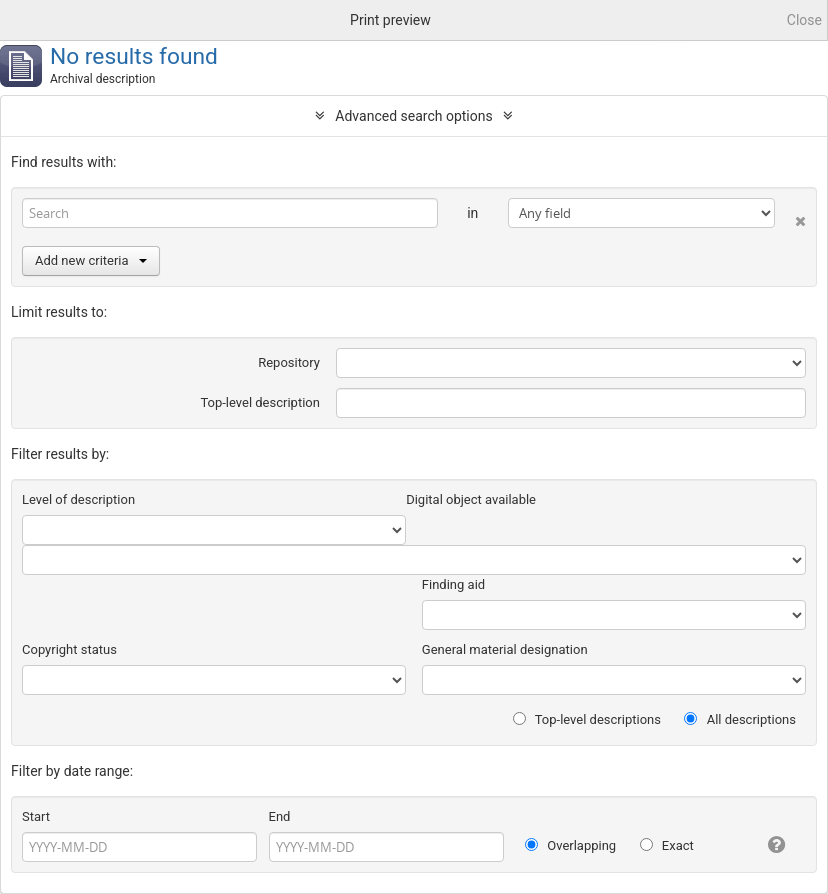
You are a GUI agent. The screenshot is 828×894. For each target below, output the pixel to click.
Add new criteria (91, 260)
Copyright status (69, 649)
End (280, 816)
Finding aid (453, 584)
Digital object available (471, 499)
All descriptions (740, 719)
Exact (667, 845)
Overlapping (570, 845)
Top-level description (260, 402)
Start (36, 816)
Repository (289, 362)
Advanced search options (413, 116)
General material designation (505, 649)
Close (804, 20)
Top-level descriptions (587, 719)
